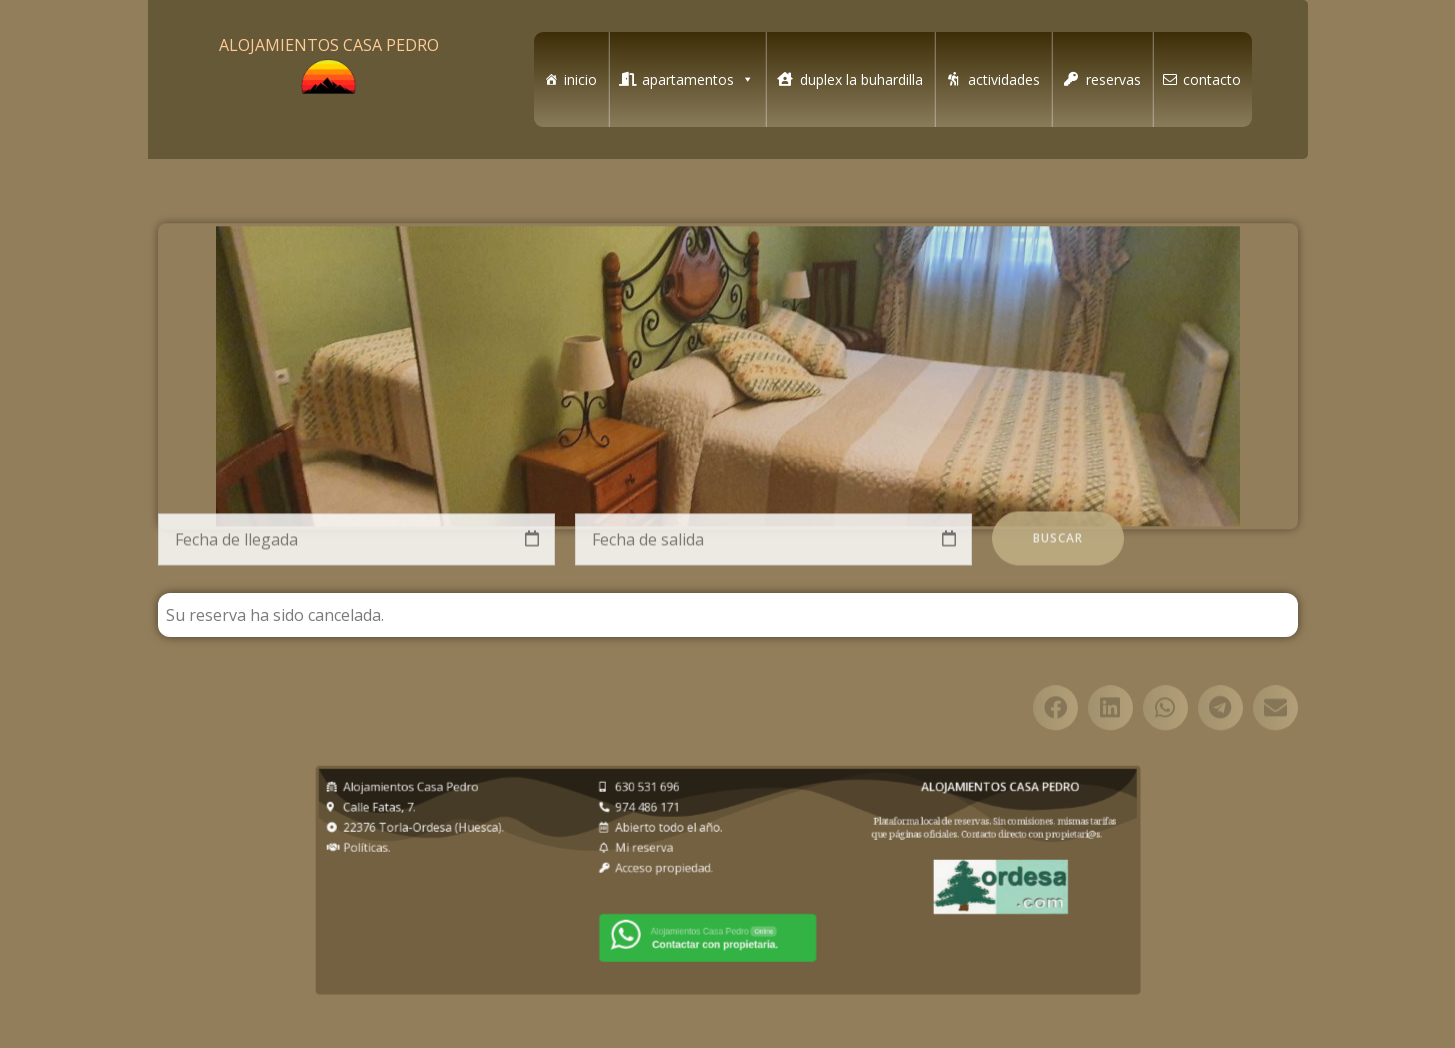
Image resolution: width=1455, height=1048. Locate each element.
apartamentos (698, 79)
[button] (1055, 738)
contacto (1212, 79)
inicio (580, 79)
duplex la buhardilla (861, 79)
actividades (1004, 79)
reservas (1113, 79)
